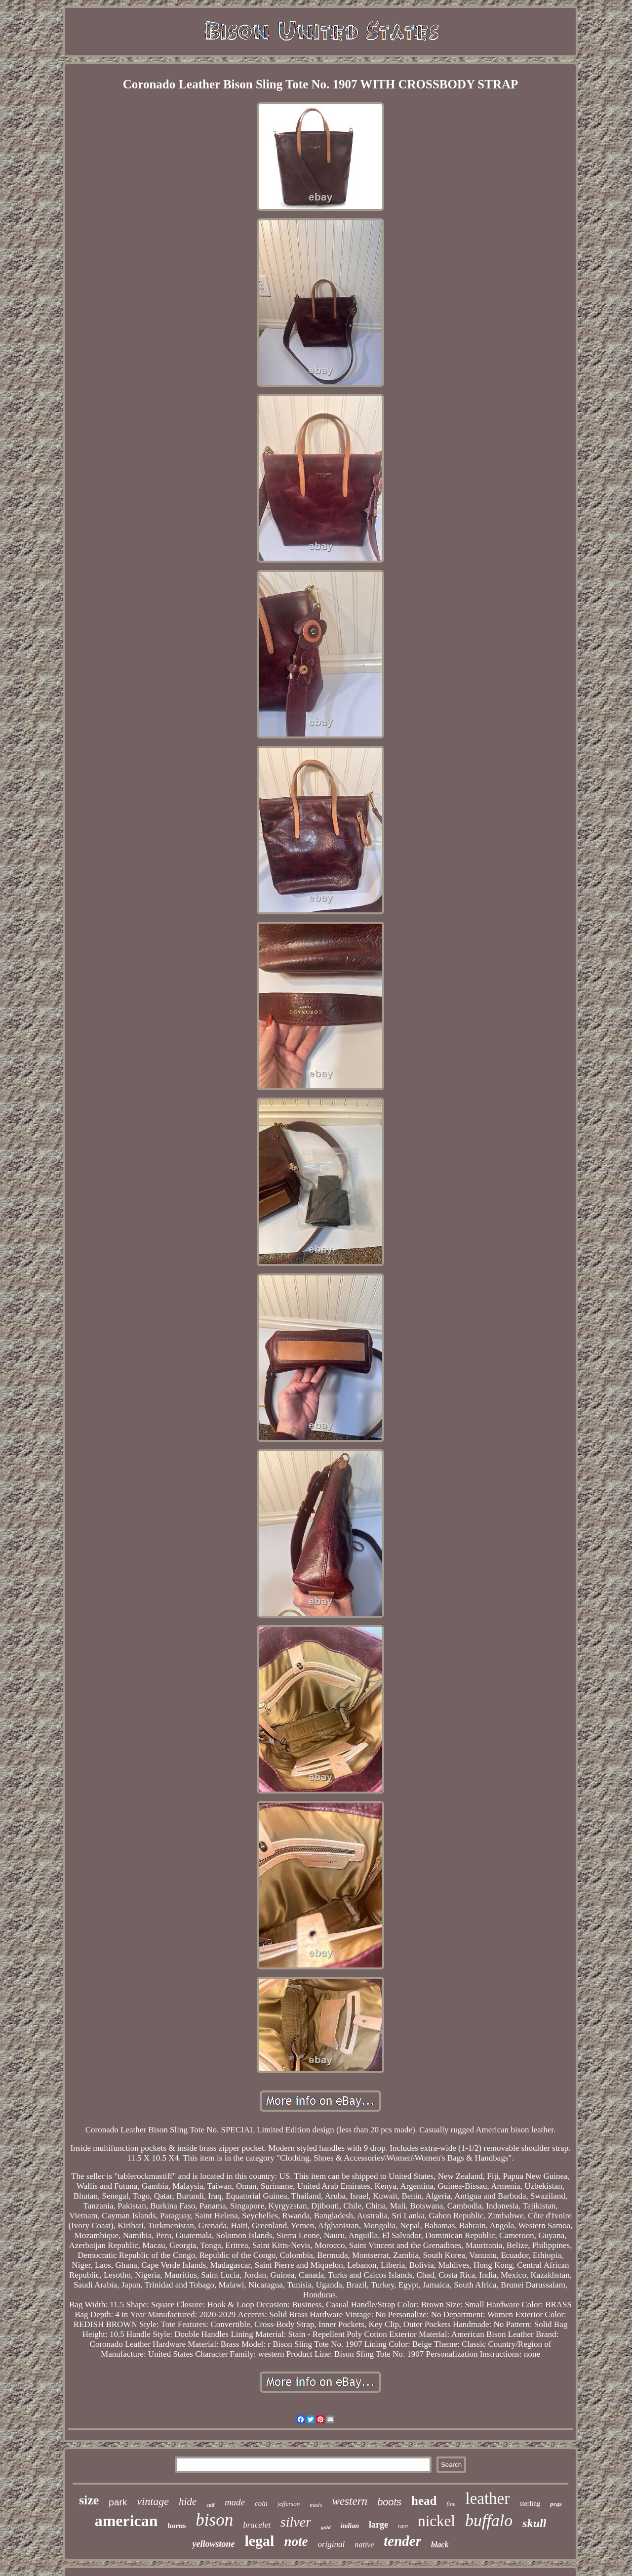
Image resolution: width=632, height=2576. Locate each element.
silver (295, 2522)
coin (261, 2503)
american (126, 2521)
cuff (210, 2505)
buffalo (489, 2520)
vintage (153, 2501)
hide (188, 2501)
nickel (436, 2521)
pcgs (556, 2503)
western (350, 2501)
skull (534, 2523)
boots (389, 2501)
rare (403, 2526)
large (378, 2525)
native (364, 2544)
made (235, 2502)
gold (326, 2527)
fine (450, 2503)
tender (402, 2541)
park (118, 2502)
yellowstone (213, 2544)
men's (316, 2505)
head (423, 2500)
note (296, 2541)
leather (487, 2498)
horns (177, 2526)
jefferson (288, 2503)
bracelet (257, 2525)
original (331, 2544)
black (440, 2544)
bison (214, 2520)
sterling (529, 2503)
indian (350, 2526)
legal (259, 2541)
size (89, 2500)
